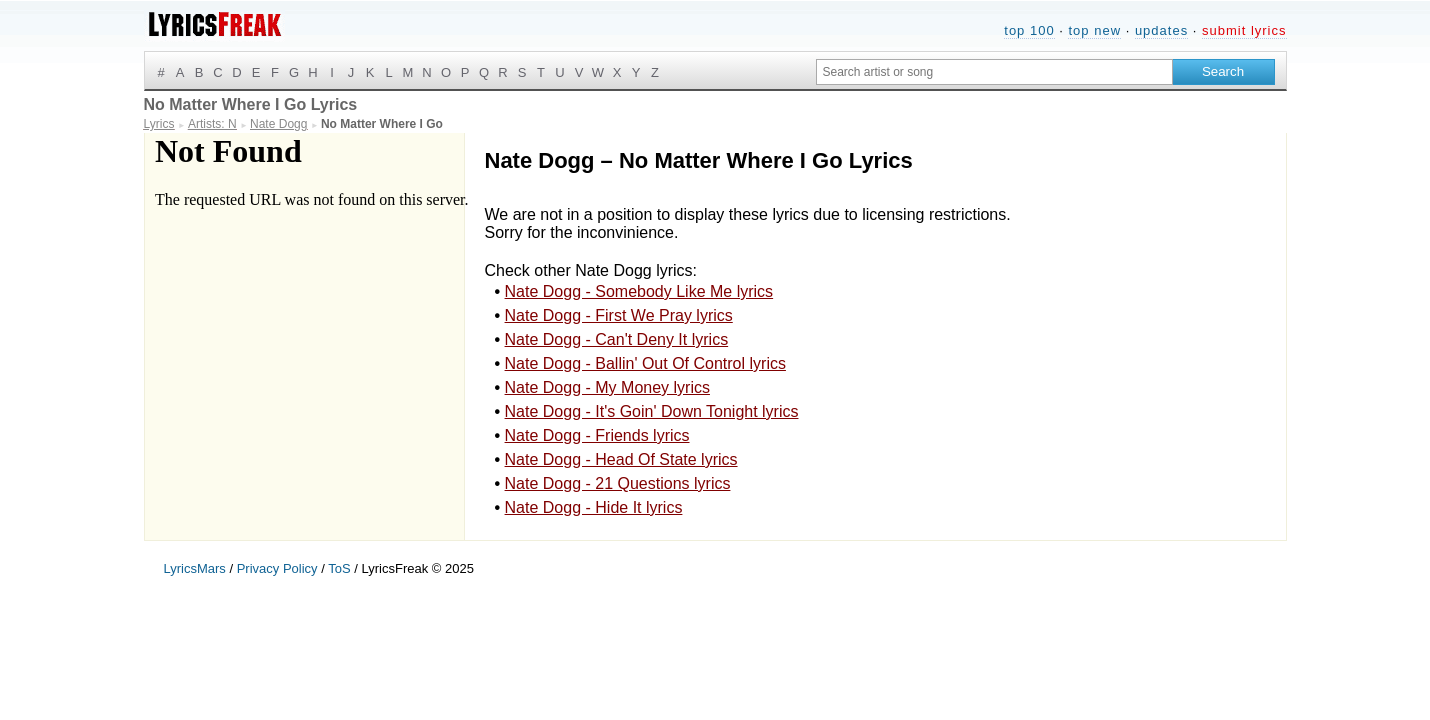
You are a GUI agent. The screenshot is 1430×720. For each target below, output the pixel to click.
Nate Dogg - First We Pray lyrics (619, 315)
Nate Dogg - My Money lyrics (607, 387)
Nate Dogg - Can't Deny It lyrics (617, 339)
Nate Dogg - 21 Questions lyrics (618, 483)
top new (1094, 30)
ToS (339, 568)
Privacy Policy (277, 568)
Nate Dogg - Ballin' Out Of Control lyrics (645, 363)
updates (1161, 30)
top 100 (1029, 30)
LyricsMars (195, 568)
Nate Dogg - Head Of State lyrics (621, 459)
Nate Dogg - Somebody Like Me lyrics (639, 291)
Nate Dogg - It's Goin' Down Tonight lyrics (652, 411)
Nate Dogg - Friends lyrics (597, 435)
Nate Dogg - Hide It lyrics (594, 507)
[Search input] (994, 72)
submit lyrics (1244, 30)
